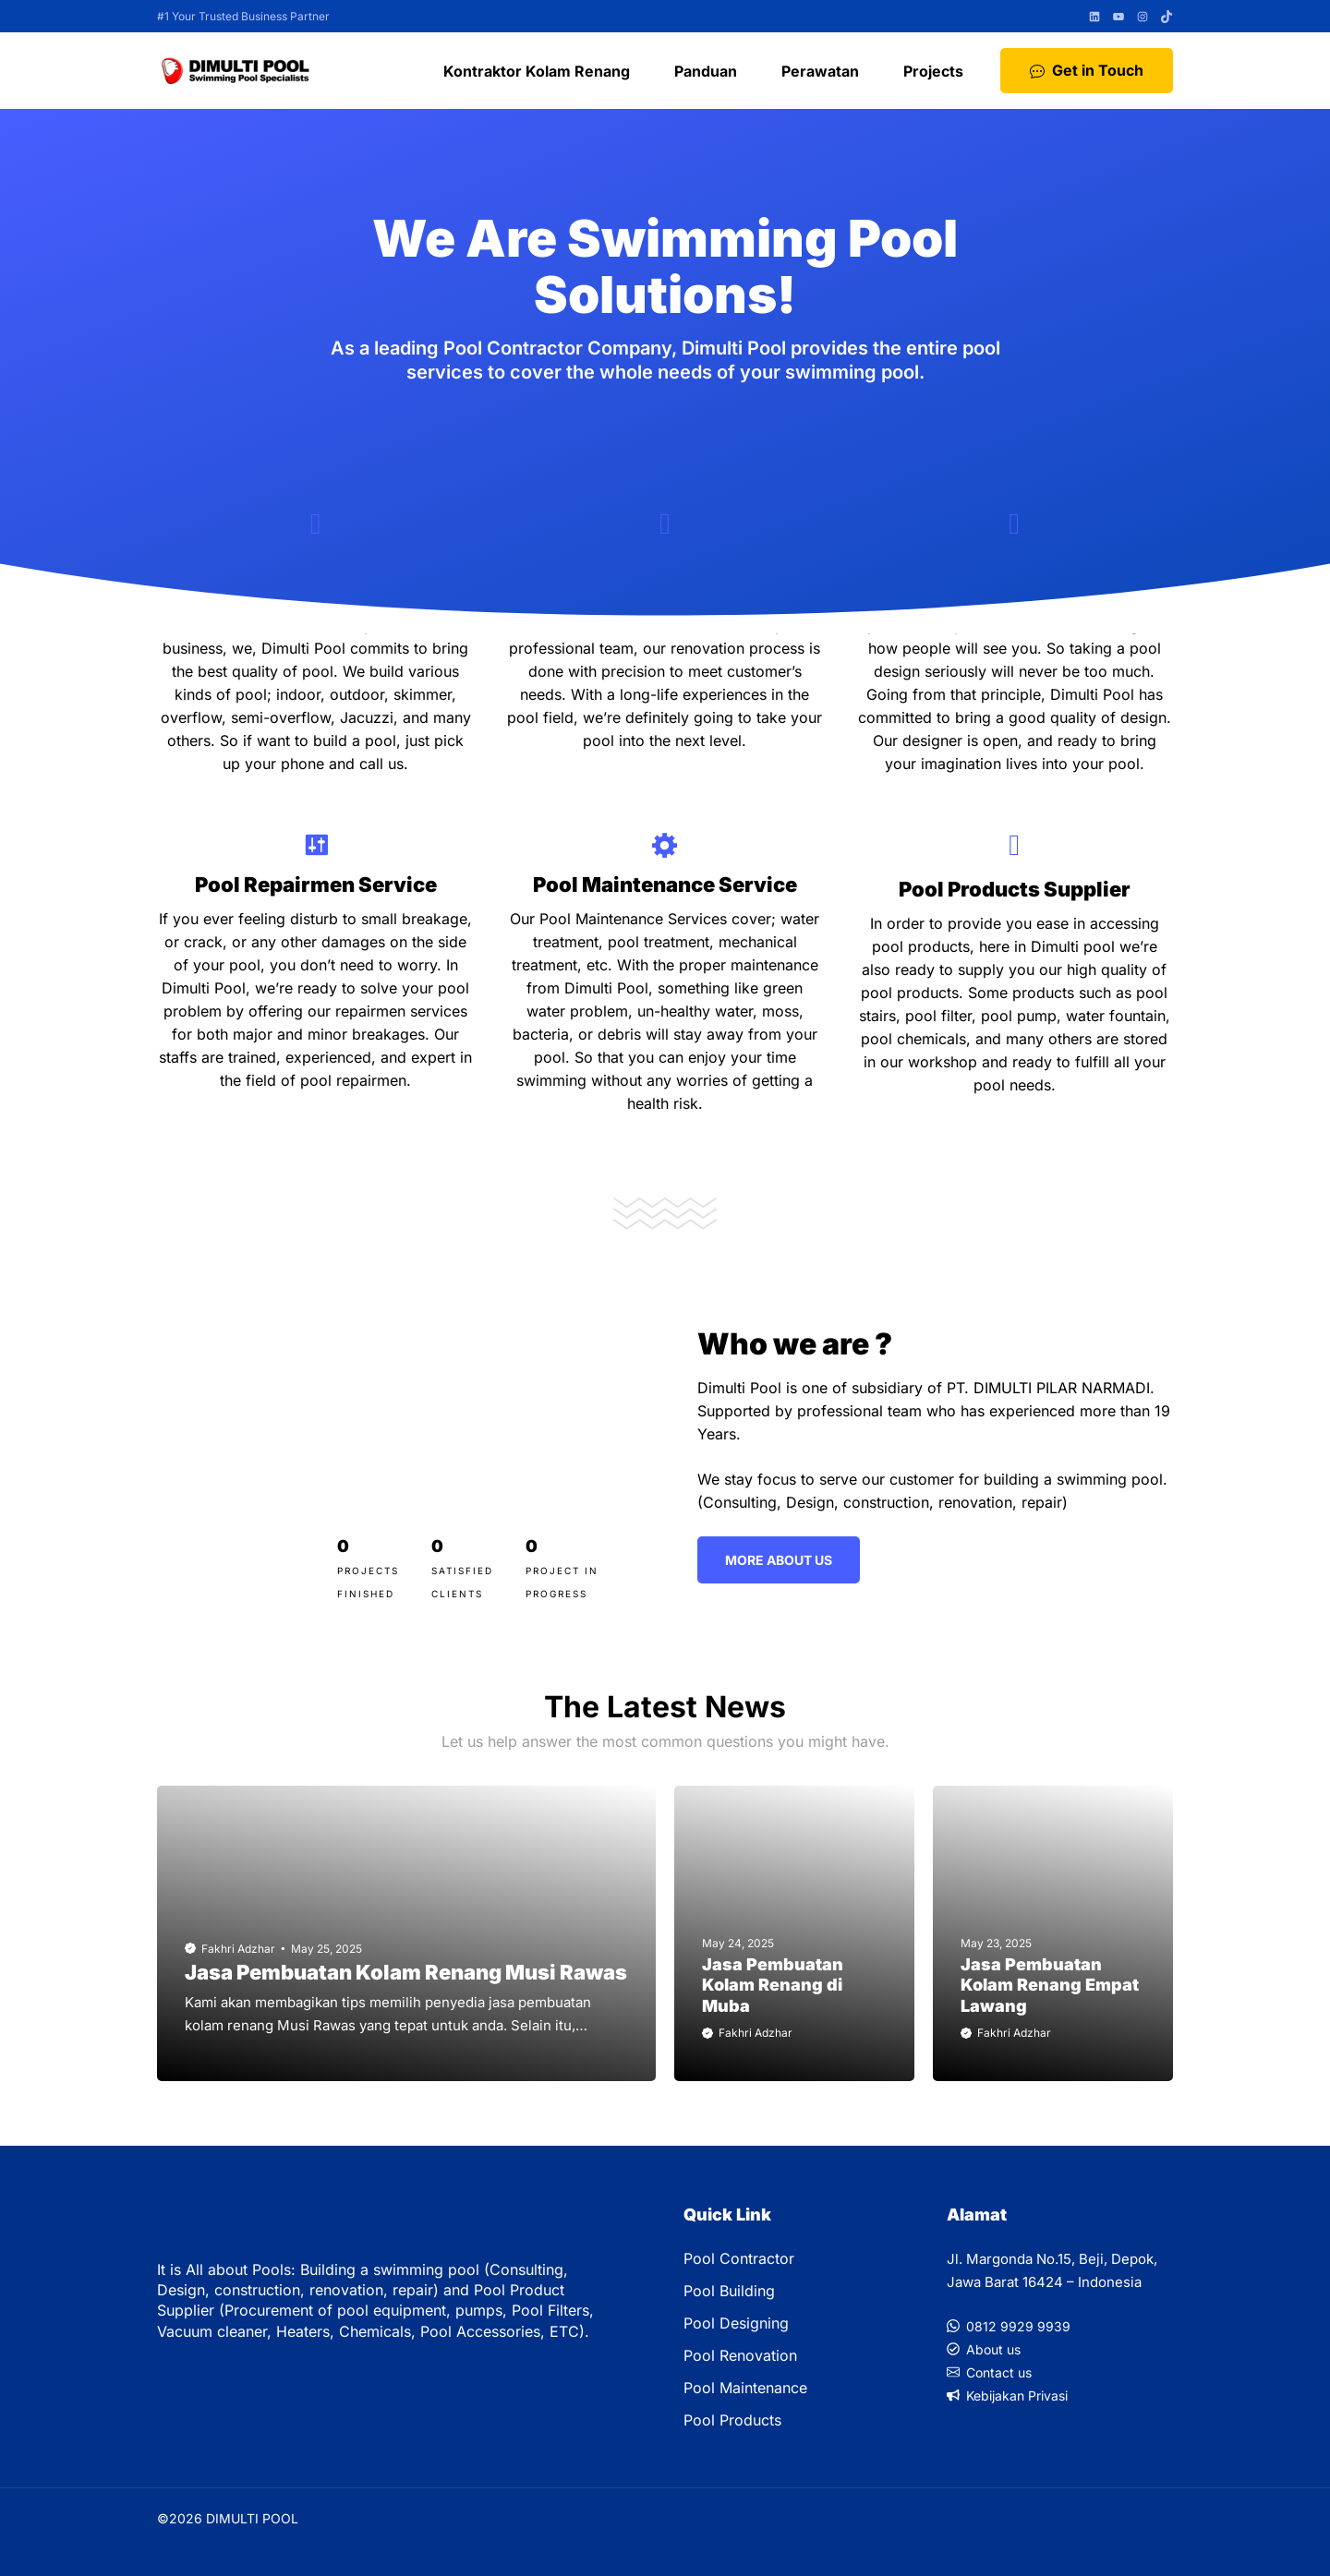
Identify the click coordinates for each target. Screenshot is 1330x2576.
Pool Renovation (740, 2355)
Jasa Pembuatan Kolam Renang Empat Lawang (1050, 1985)
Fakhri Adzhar (238, 1949)
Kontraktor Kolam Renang (536, 71)
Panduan (705, 71)
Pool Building (729, 2290)
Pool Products (732, 2420)
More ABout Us (778, 1560)
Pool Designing (736, 2323)
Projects (933, 71)
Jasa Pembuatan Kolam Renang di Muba (772, 1985)
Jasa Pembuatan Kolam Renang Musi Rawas (406, 1972)
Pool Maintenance (745, 2387)
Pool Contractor (738, 2258)
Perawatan (820, 71)
